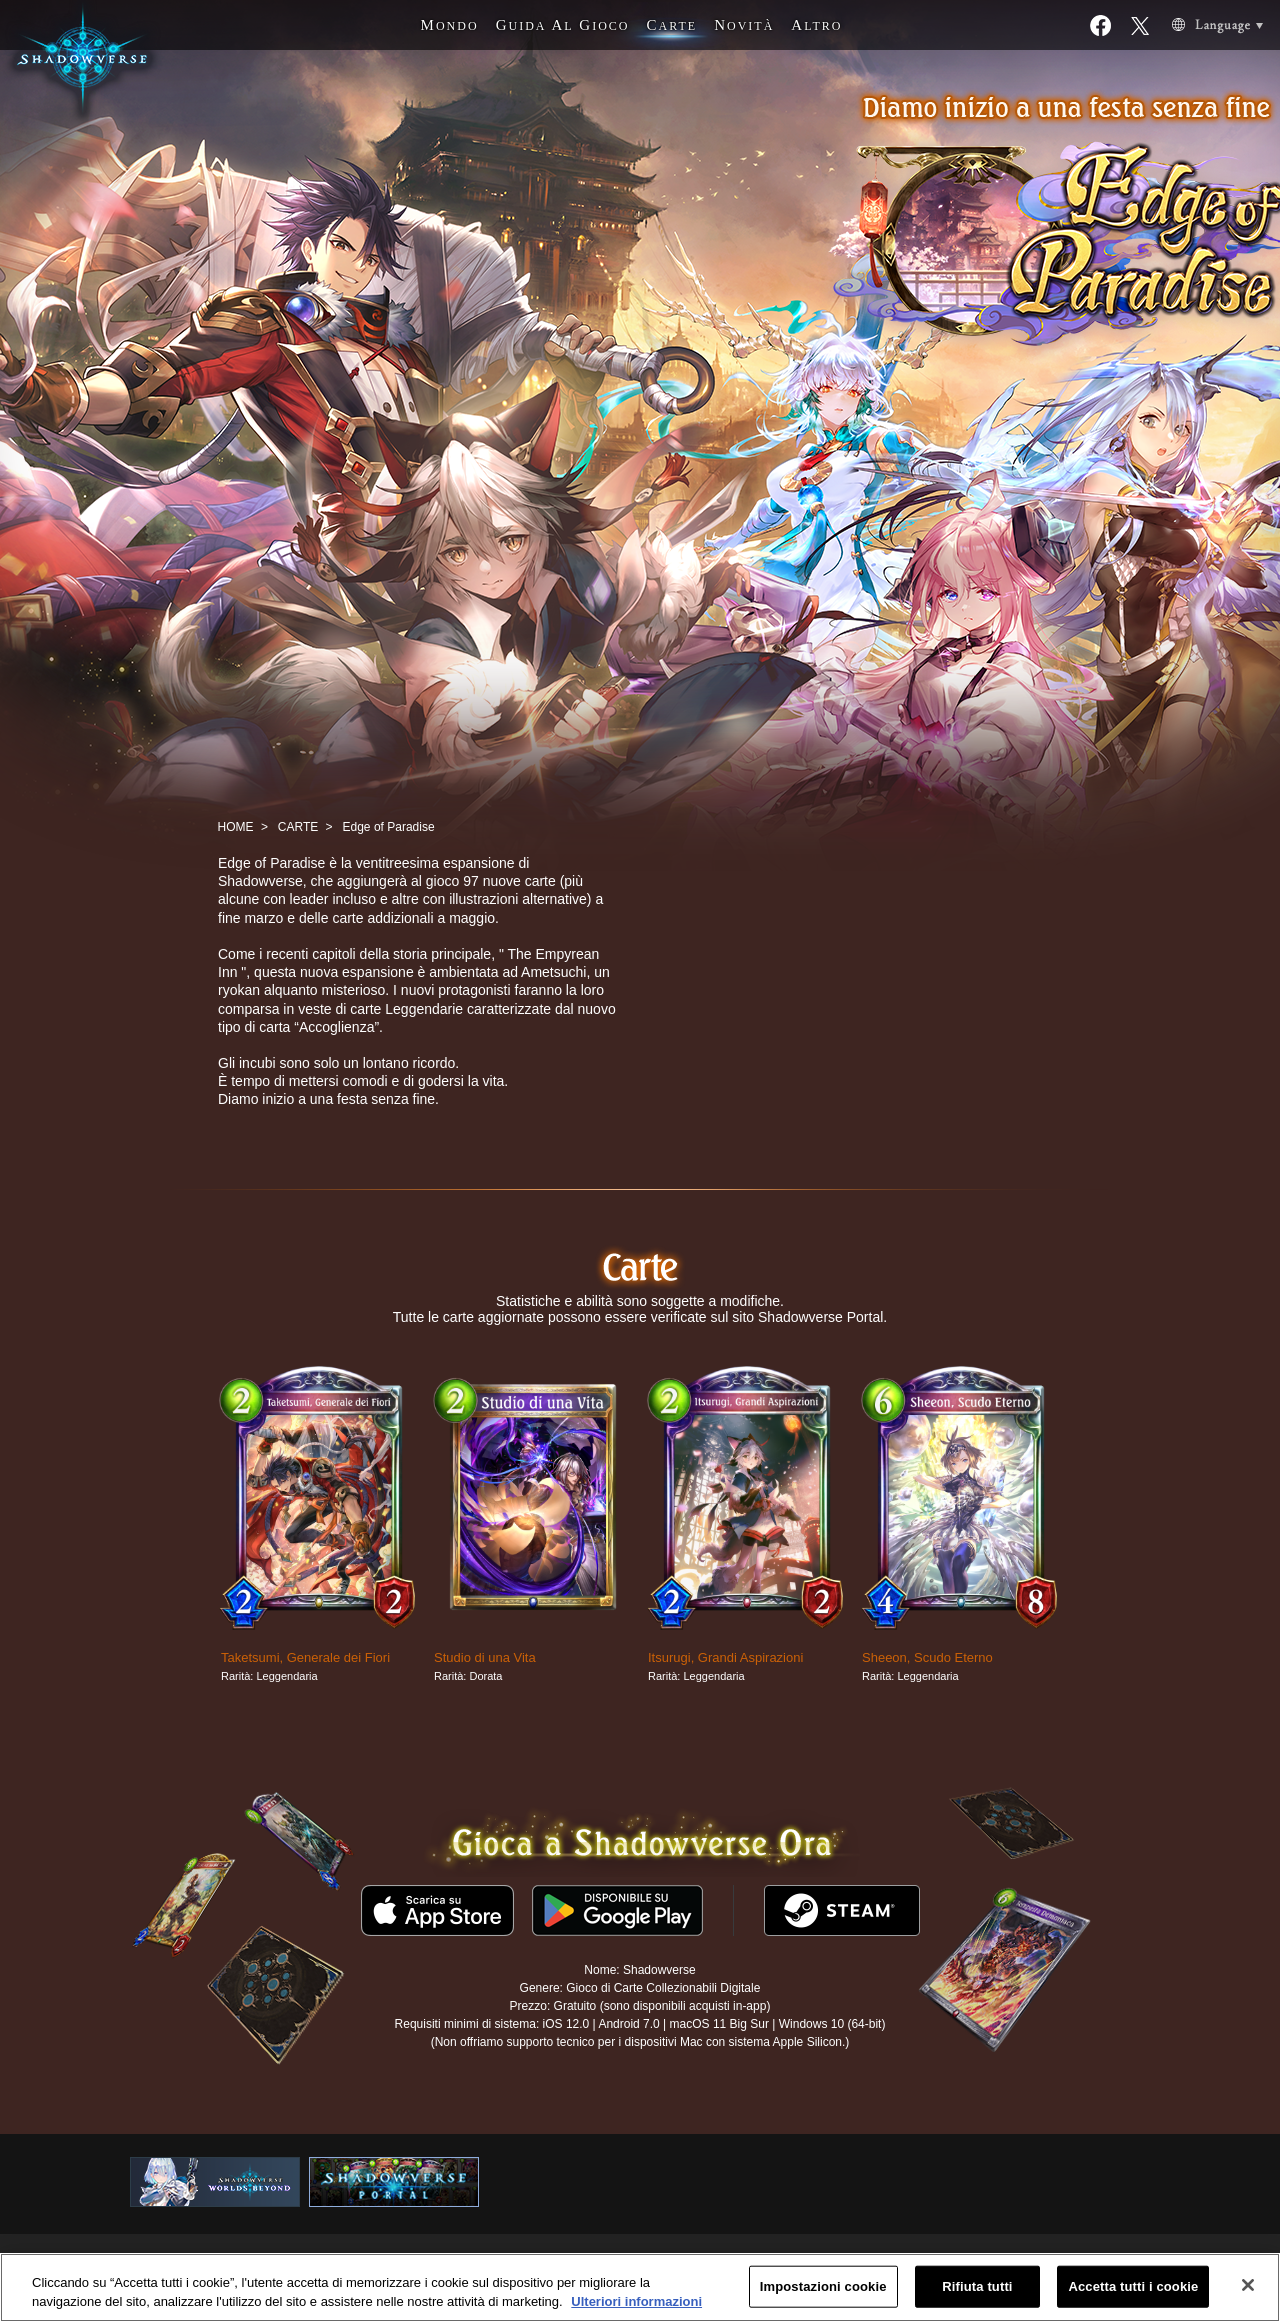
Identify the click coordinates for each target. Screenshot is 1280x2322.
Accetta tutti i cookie (1133, 2286)
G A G (563, 25)
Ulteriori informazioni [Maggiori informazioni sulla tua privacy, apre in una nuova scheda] (636, 2301)
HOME (236, 827)
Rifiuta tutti (977, 2286)
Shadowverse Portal (820, 1317)
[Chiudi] (1248, 2285)
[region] (640, 2287)
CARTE (298, 827)
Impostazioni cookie (823, 2286)
